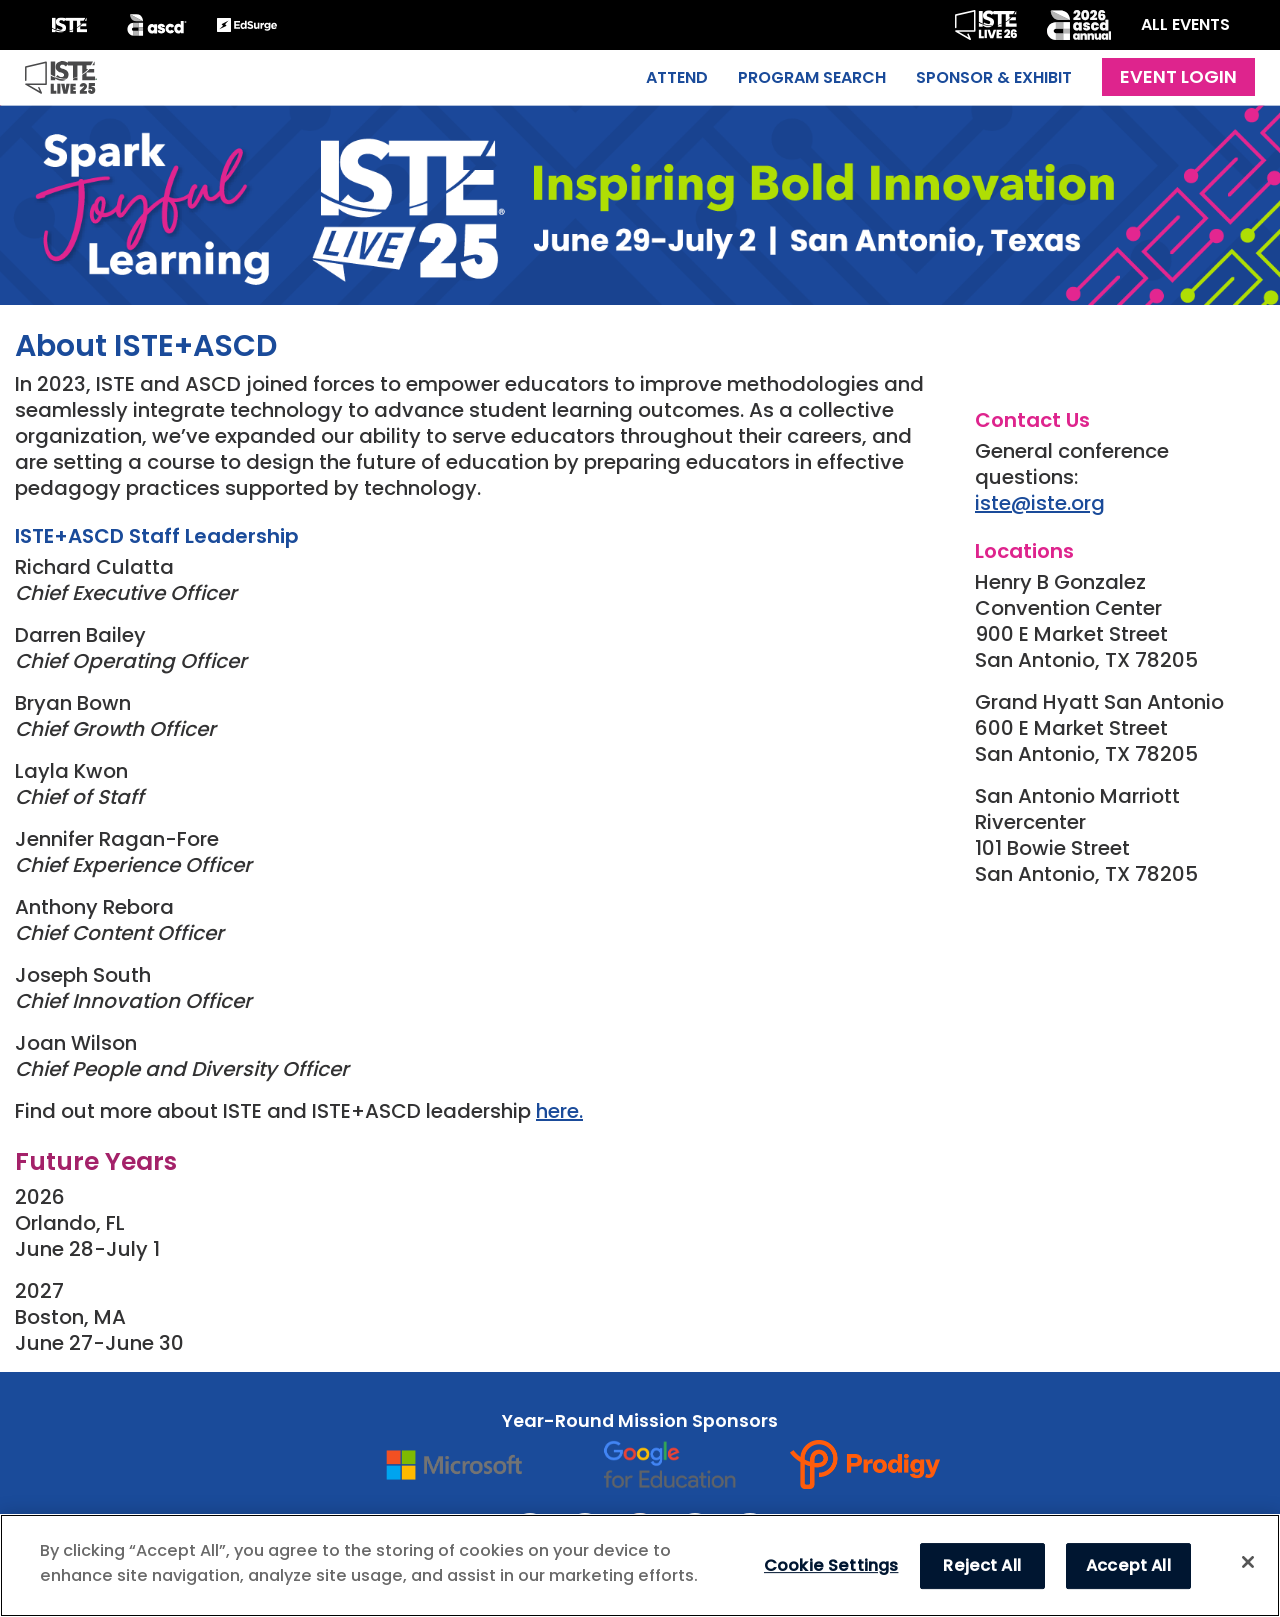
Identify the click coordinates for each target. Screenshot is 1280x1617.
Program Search (812, 77)
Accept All (1128, 1565)
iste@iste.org (1040, 503)
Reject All (982, 1565)
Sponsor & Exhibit (994, 77)
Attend (677, 77)
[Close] (1248, 1562)
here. (559, 1111)
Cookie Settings (831, 1565)
